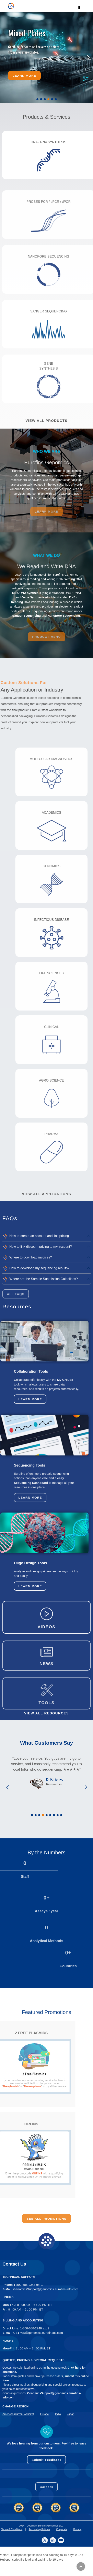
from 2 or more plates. (23, 52)
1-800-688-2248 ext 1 (28, 2320)
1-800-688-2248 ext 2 (34, 2361)
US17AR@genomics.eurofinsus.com (38, 2365)
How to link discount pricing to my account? (40, 1291)
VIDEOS (47, 1654)
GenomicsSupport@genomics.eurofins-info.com (45, 2324)
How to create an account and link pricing (39, 1281)
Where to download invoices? (30, 1302)
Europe (44, 2426)
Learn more (24, 75)
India (58, 2426)
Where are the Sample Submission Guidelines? (43, 1324)
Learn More (30, 1472)
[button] (37, 99)
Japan (70, 2426)
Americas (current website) (18, 2426)
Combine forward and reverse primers (33, 46)
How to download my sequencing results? (39, 1313)
